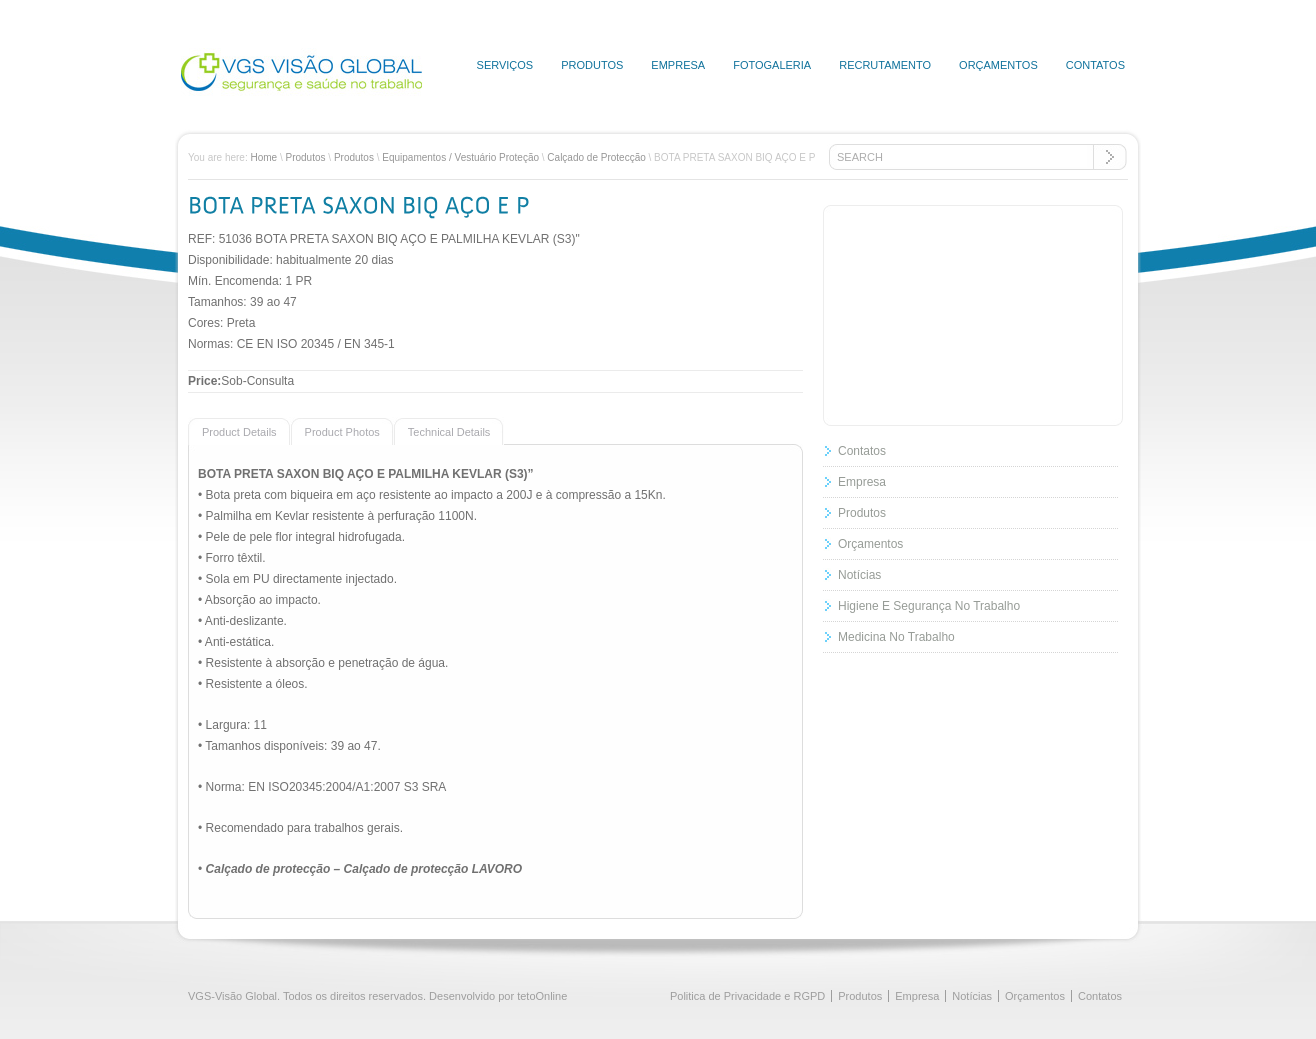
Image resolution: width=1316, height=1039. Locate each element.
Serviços (505, 65)
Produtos (592, 65)
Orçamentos (998, 65)
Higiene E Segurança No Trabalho (929, 606)
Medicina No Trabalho (896, 637)
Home (263, 157)
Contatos (1095, 65)
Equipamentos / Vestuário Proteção (460, 157)
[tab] (239, 431)
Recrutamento (885, 65)
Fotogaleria (772, 65)
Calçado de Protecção (596, 157)
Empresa (678, 65)
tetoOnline (542, 996)
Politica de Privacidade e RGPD (747, 996)
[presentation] (232, 431)
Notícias (859, 575)
